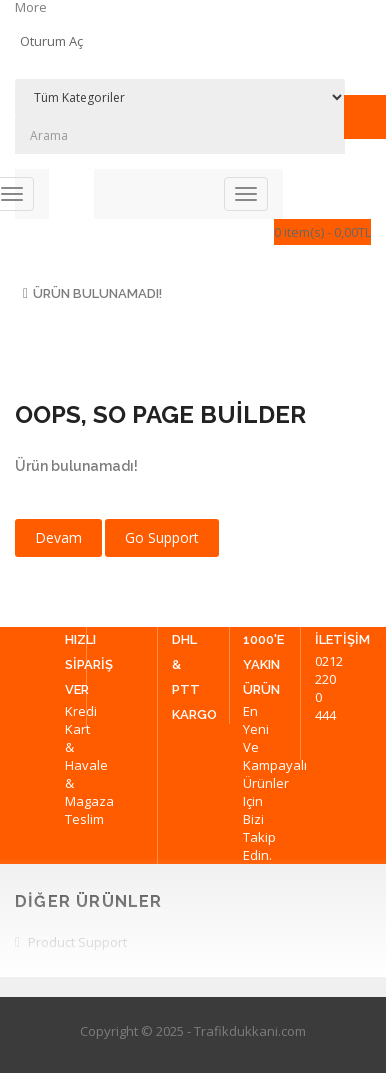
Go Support (162, 537)
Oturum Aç (51, 41)
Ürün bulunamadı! (97, 293)
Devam (58, 537)
